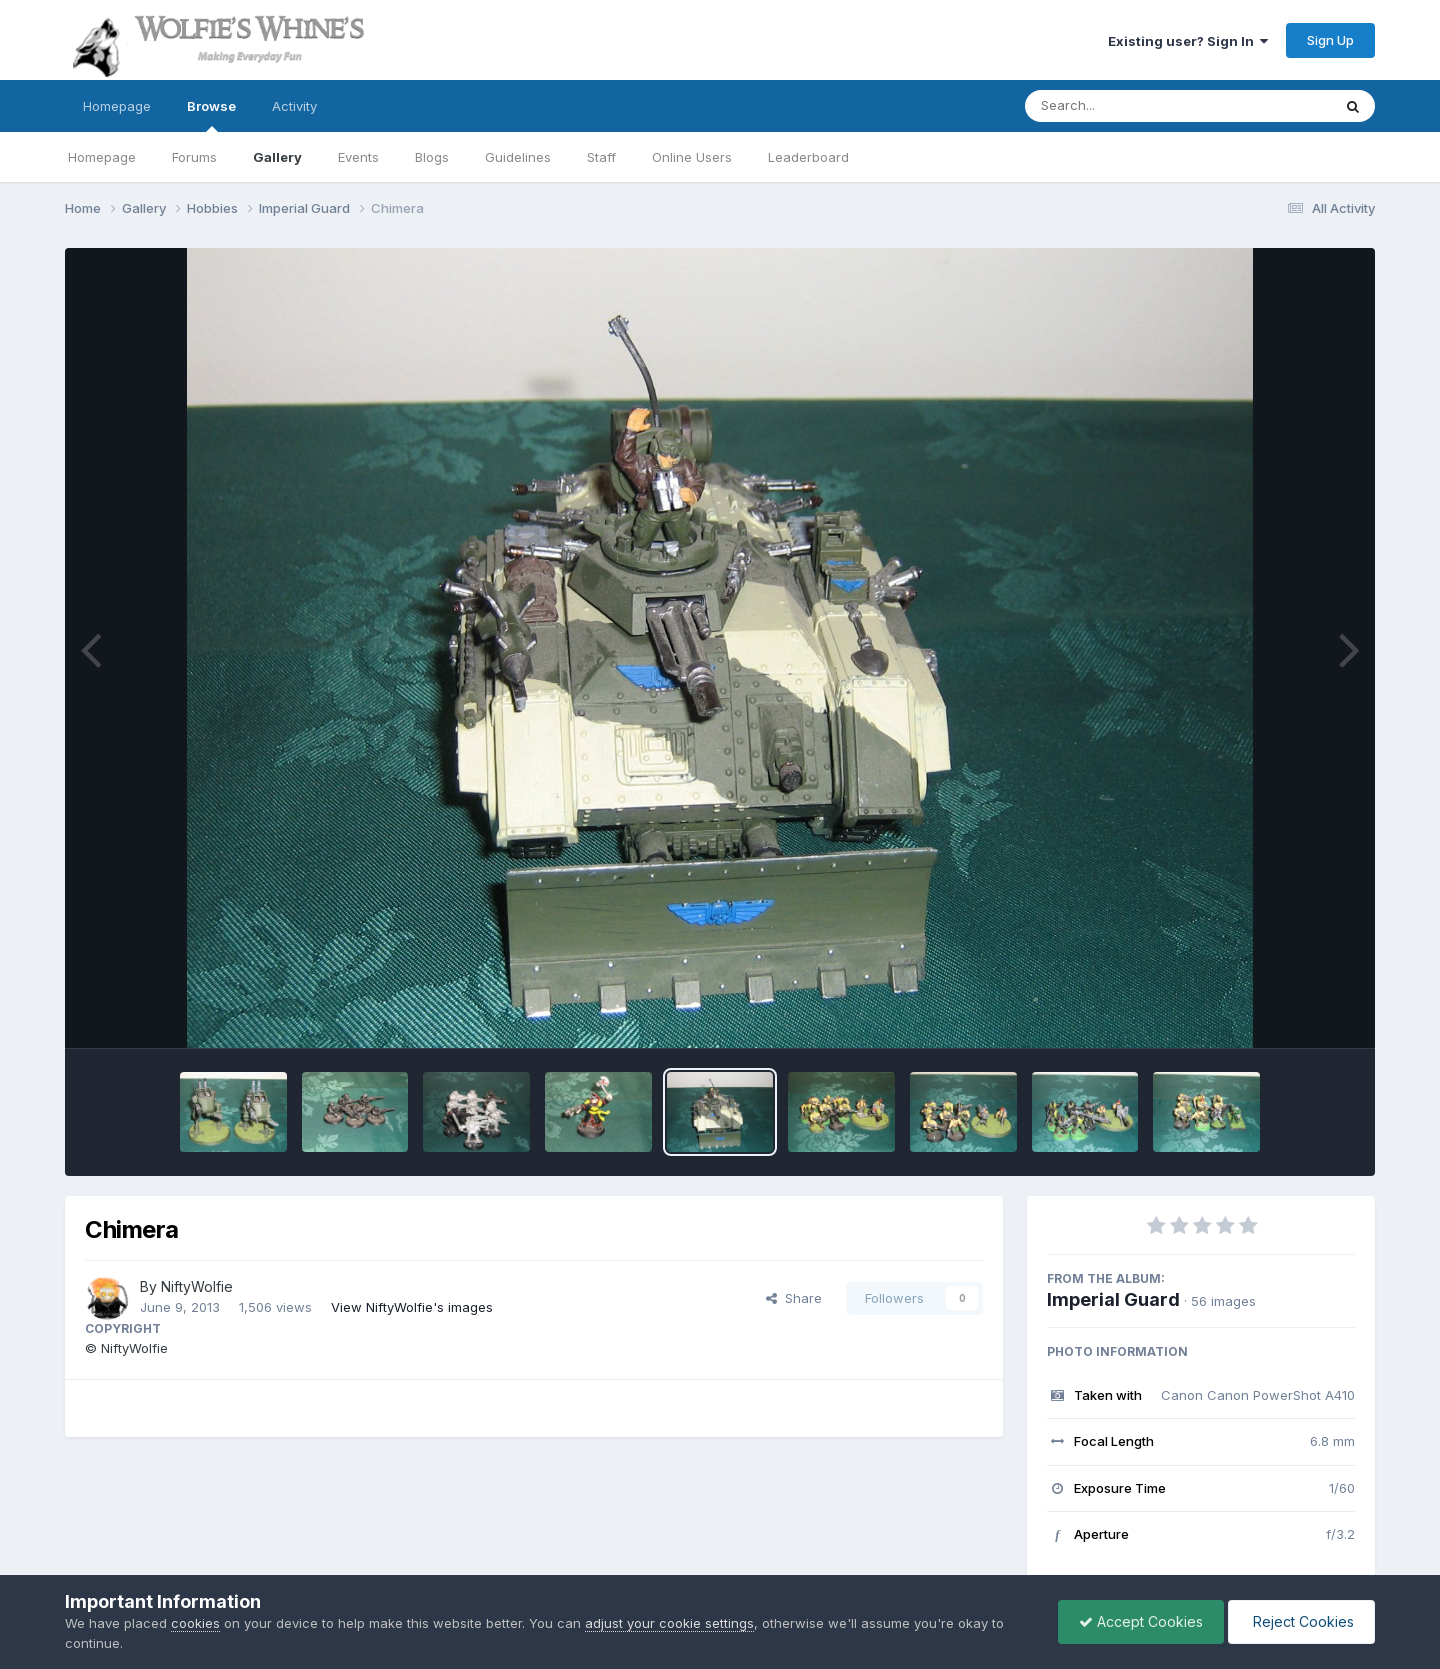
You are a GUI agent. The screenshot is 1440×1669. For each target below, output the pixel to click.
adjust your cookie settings (669, 1623)
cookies (195, 1623)
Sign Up (1330, 40)
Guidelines (518, 157)
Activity (294, 106)
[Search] (1123, 106)
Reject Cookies (1301, 1621)
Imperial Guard (1113, 1299)
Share (794, 1298)
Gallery (277, 157)
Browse (211, 115)
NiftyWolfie (197, 1286)
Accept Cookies (1141, 1621)
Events (358, 157)
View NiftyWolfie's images (412, 1307)
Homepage (117, 106)
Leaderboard (808, 157)
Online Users (692, 157)
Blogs (432, 157)
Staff (601, 157)
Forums (194, 157)
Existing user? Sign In (1188, 41)
